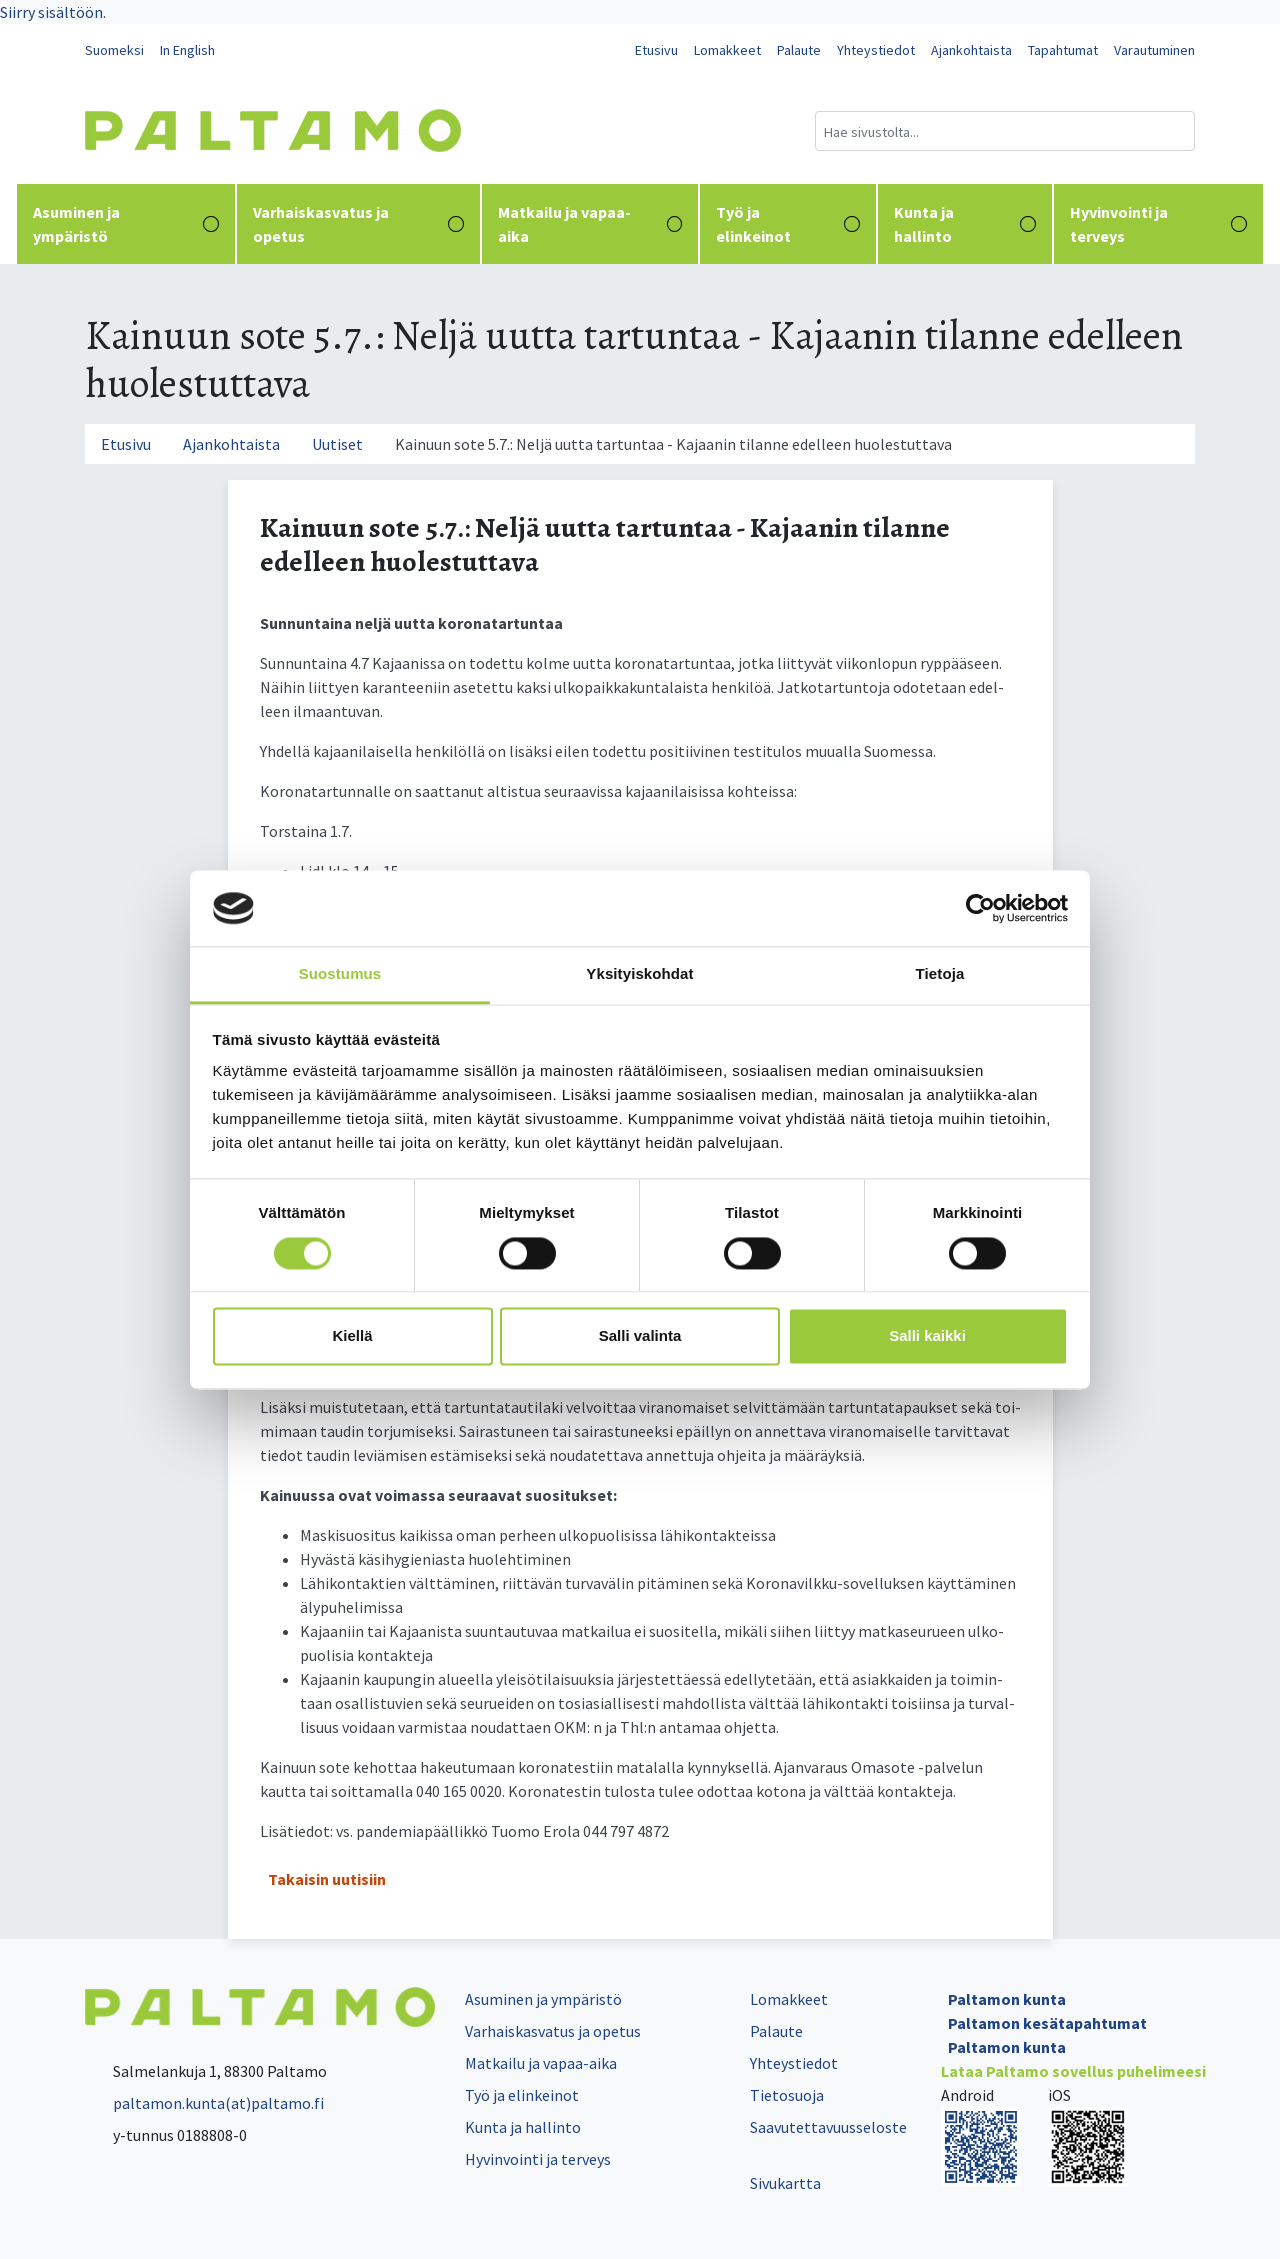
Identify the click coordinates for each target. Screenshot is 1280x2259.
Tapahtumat (1063, 50)
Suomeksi (114, 50)
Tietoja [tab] (940, 974)
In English (187, 50)
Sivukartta (785, 2183)
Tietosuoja (787, 2095)
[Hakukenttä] (1005, 131)
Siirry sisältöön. (53, 12)
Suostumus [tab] (340, 974)
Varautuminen (1154, 50)
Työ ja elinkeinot (787, 224)
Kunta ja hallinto (965, 224)
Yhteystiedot (876, 50)
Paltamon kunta (1007, 1999)
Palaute (799, 50)
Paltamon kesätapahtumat (1047, 2023)
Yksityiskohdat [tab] (639, 974)
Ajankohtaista (971, 50)
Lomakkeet (727, 50)
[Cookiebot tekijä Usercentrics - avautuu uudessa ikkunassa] (980, 908)
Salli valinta (640, 1336)
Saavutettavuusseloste (828, 2127)
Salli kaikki (927, 1336)
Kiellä (352, 1336)
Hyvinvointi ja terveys (1158, 224)
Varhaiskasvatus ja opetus (358, 224)
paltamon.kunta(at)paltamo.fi (204, 2103)
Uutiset (337, 444)
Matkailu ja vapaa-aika (590, 224)
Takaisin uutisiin (327, 1879)
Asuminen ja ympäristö (126, 224)
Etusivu (656, 50)
